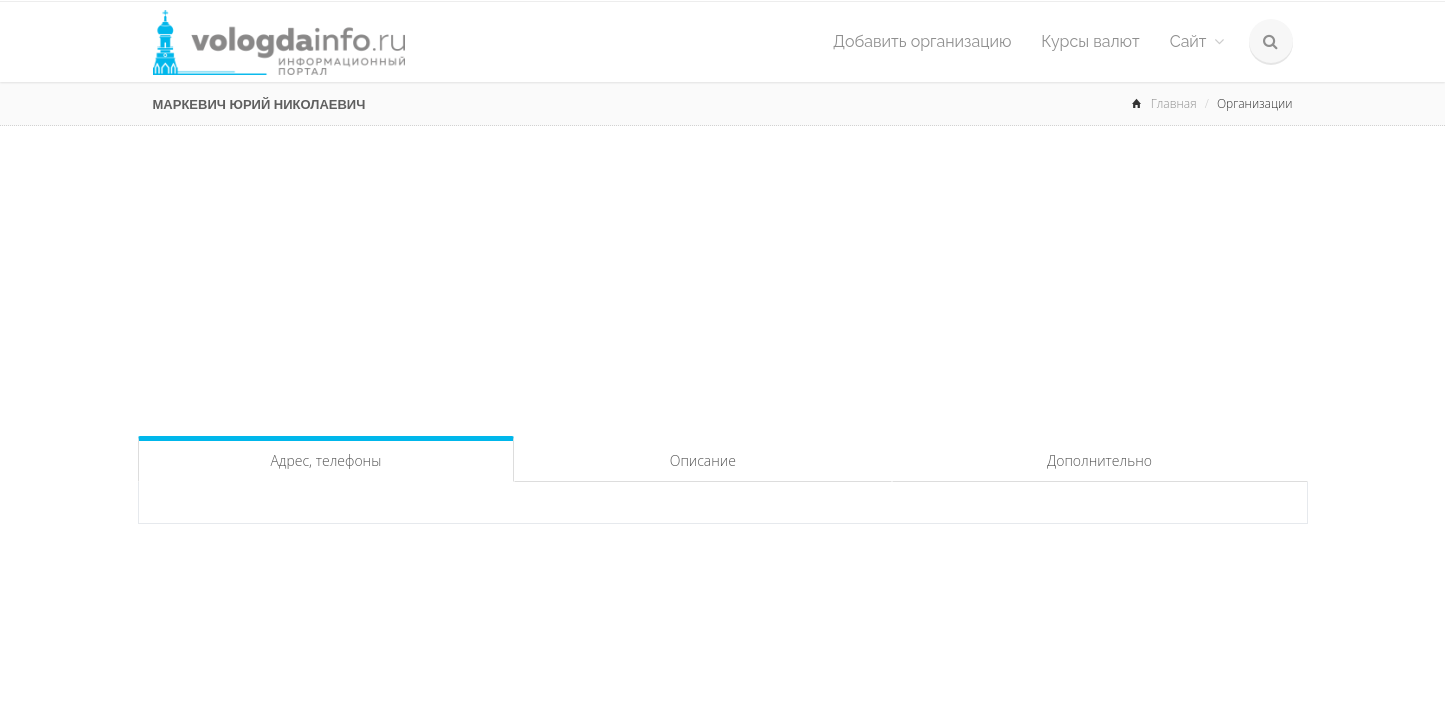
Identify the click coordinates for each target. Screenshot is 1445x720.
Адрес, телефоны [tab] (325, 460)
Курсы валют (1090, 41)
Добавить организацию (922, 41)
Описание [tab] (703, 460)
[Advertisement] (723, 276)
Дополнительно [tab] (1099, 460)
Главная (1174, 103)
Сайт (1197, 41)
